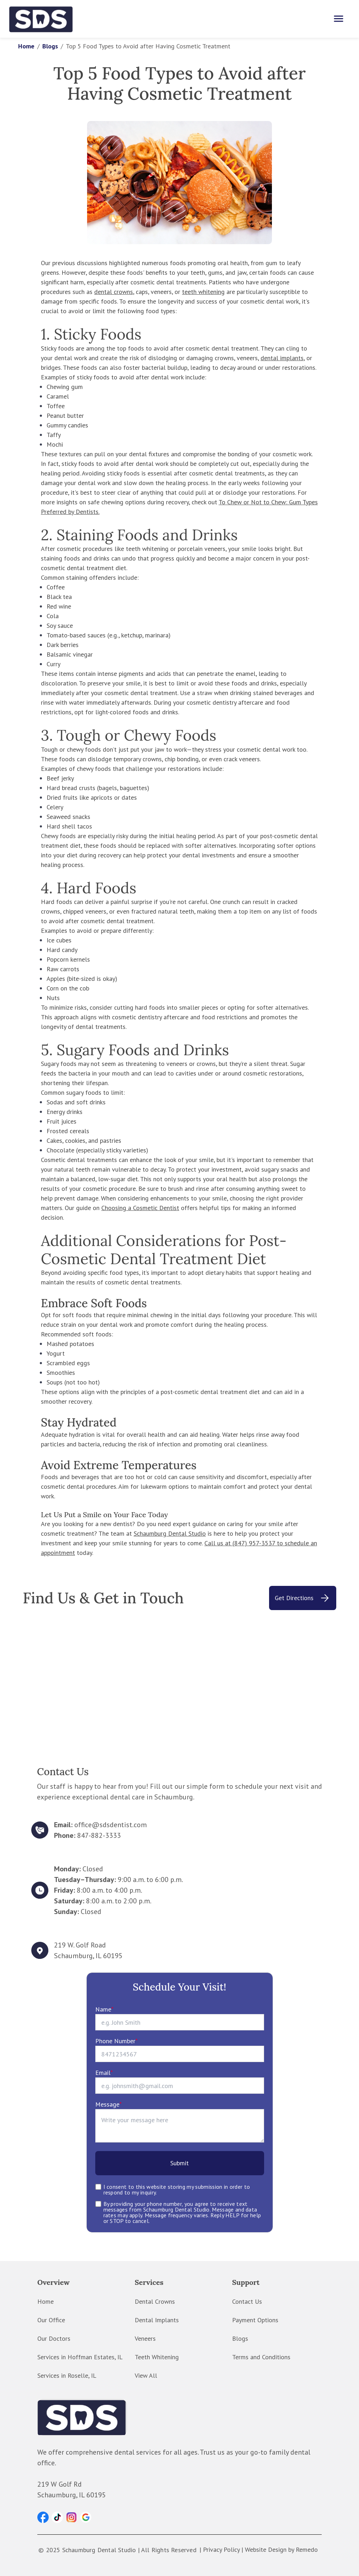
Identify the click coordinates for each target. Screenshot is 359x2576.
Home (26, 46)
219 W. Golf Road (80, 1945)
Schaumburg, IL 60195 (88, 1955)
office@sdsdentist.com (110, 1824)
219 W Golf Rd (59, 2484)
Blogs (50, 46)
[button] (43, 2517)
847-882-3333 (99, 1835)
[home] (41, 19)
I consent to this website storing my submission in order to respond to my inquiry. (176, 2189)
